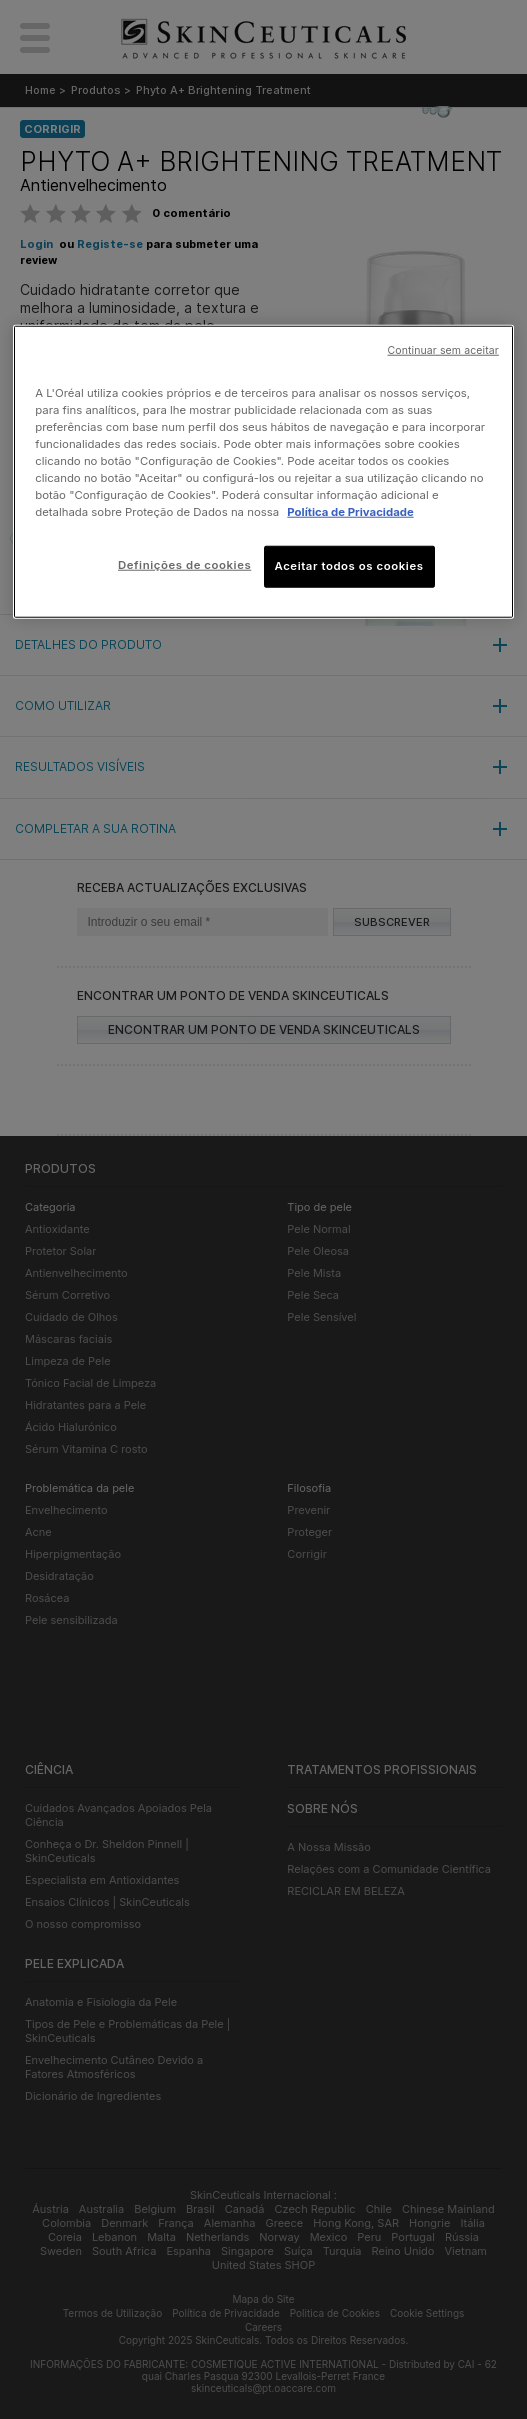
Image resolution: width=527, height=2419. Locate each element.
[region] (263, 472)
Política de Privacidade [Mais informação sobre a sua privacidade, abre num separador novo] (350, 512)
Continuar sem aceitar (443, 350)
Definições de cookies (184, 565)
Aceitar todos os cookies (349, 566)
